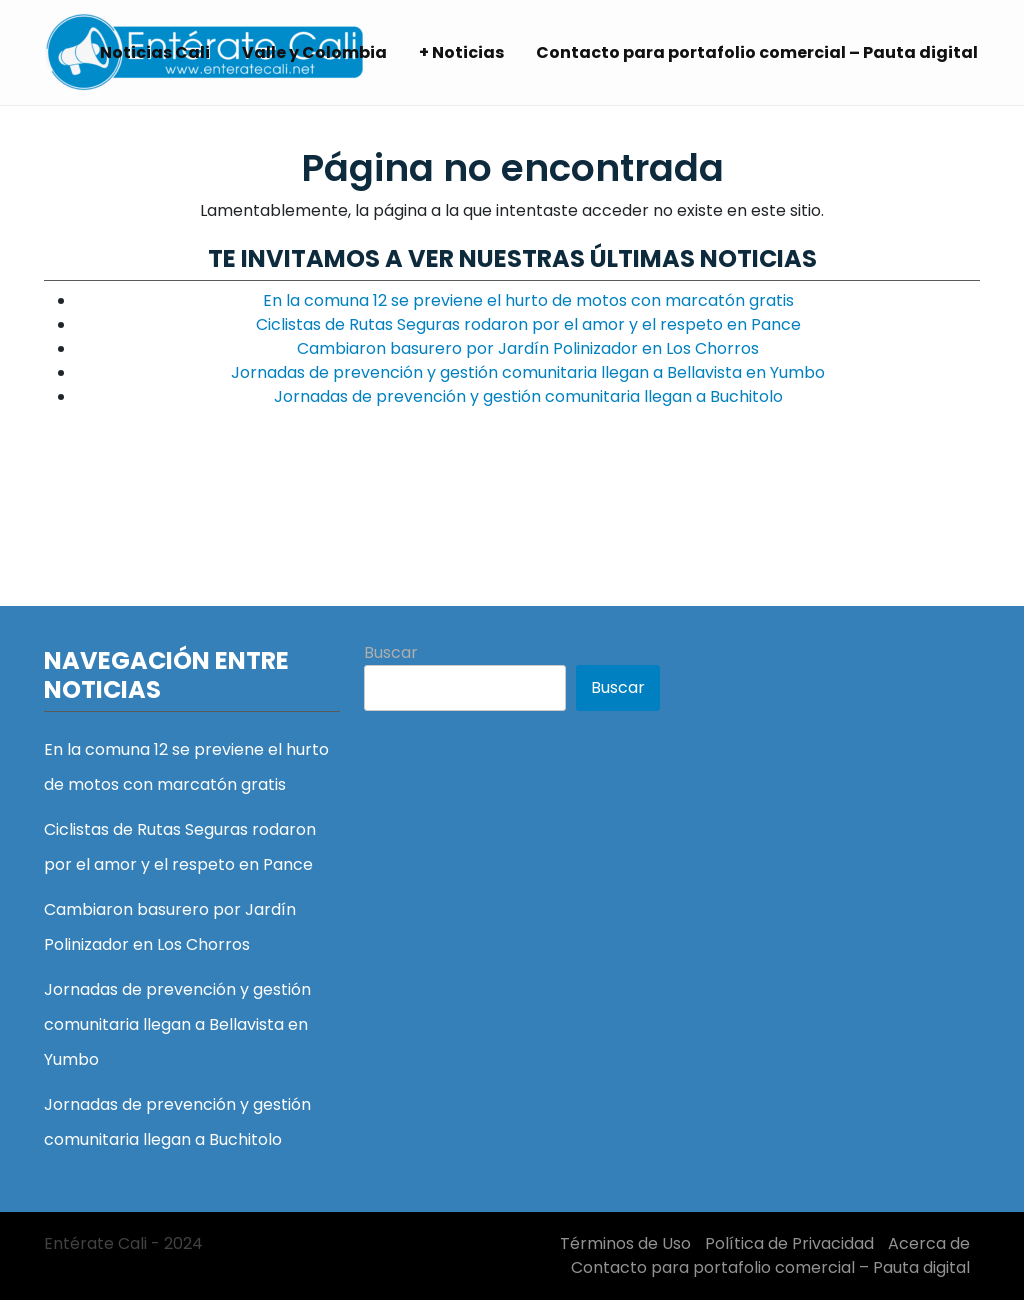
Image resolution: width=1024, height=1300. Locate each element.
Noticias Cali (155, 52)
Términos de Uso (625, 1243)
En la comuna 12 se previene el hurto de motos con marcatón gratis (528, 300)
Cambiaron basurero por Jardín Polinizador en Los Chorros (528, 348)
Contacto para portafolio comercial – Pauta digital (757, 52)
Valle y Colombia (314, 52)
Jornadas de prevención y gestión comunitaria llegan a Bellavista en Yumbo (528, 372)
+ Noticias (461, 52)
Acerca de (929, 1243)
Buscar (391, 652)
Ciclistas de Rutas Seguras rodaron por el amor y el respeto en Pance (528, 324)
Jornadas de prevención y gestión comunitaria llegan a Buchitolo (528, 396)
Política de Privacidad (789, 1243)
